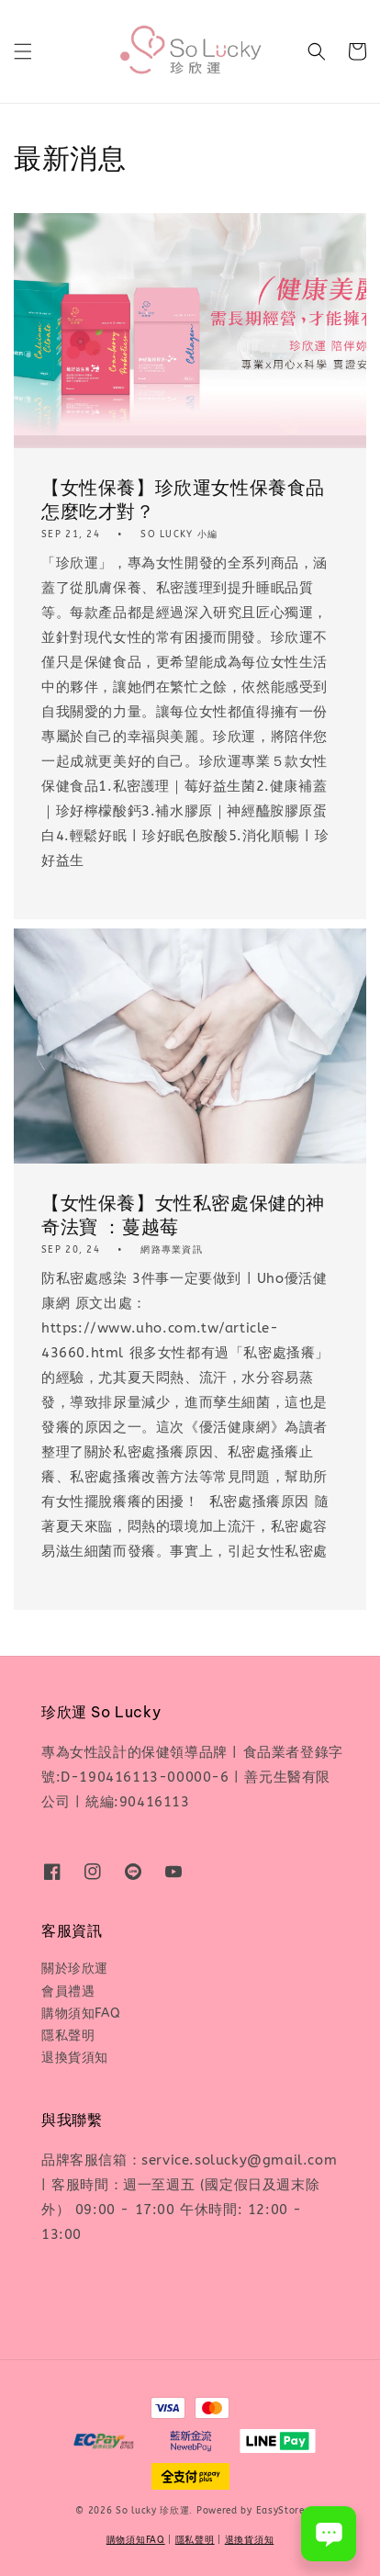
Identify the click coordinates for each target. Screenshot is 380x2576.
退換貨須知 (74, 2057)
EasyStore (280, 2510)
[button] (23, 51)
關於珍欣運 (74, 1968)
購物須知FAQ (80, 2013)
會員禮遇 (68, 1991)
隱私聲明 (68, 2035)
